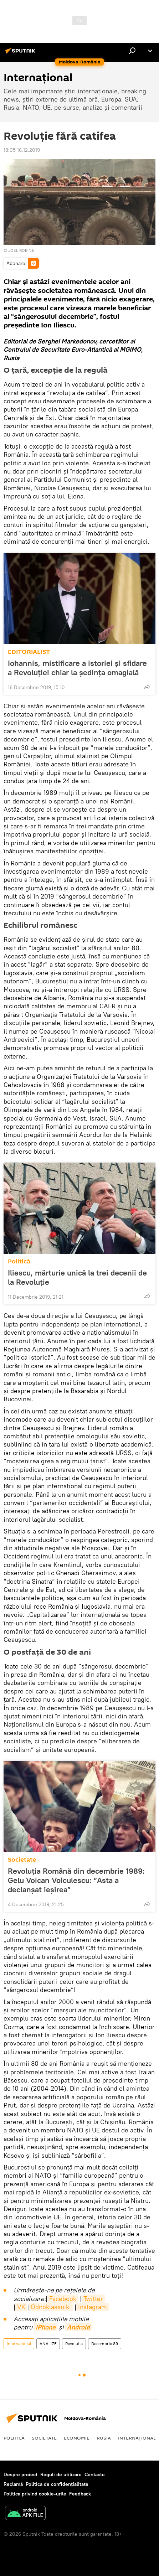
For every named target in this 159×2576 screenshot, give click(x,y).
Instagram (92, 2307)
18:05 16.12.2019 (22, 150)
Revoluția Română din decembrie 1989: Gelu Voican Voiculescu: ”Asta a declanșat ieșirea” (76, 1880)
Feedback (80, 2493)
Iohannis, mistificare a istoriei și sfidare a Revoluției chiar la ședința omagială (77, 667)
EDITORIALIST (29, 651)
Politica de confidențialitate (57, 2484)
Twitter (93, 2299)
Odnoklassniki (51, 2307)
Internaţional (19, 2343)
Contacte (94, 2474)
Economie (76, 2438)
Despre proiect (20, 2474)
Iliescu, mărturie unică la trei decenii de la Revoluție (77, 1277)
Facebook (62, 2299)
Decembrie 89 (104, 2343)
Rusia (104, 2438)
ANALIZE (48, 2343)
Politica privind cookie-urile (35, 2493)
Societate (22, 1859)
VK (21, 2307)
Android (78, 2327)
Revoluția (74, 2343)
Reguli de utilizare (61, 2474)
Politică (19, 1261)
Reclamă (13, 2484)
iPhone (46, 2327)
